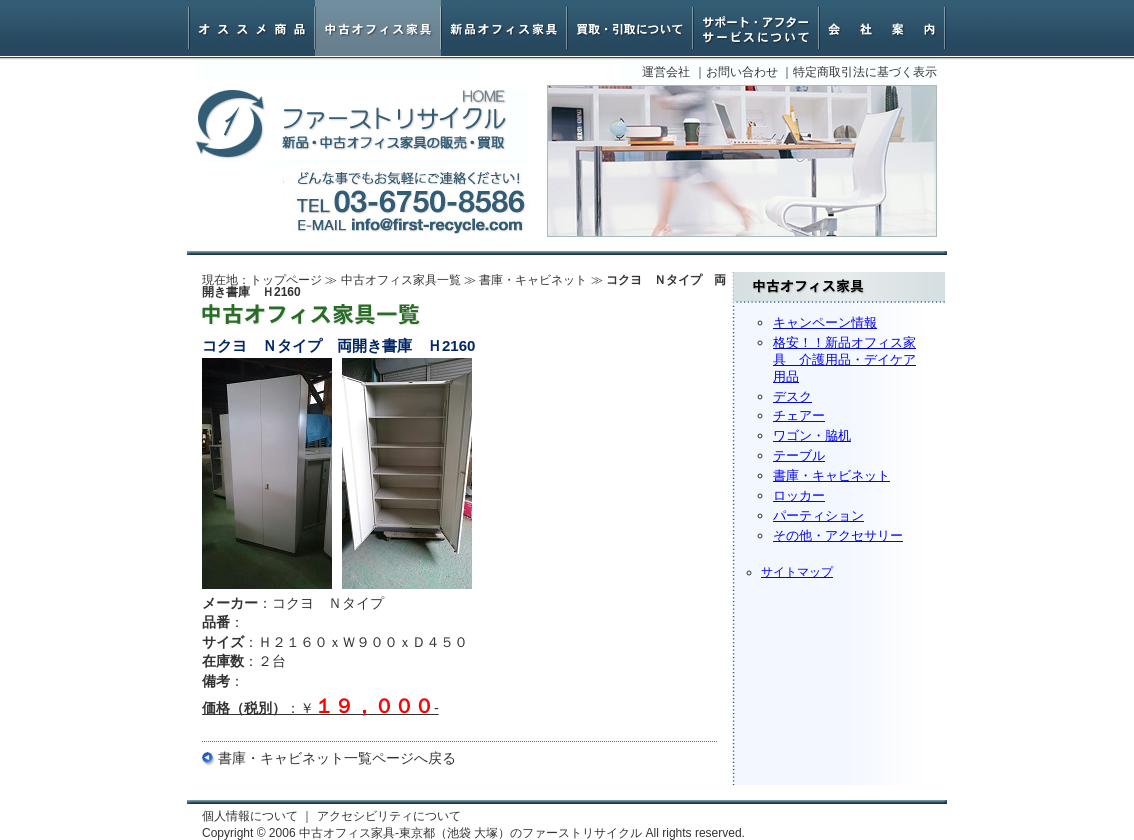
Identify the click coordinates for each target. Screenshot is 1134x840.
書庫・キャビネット (831, 475)
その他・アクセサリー (838, 535)
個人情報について (250, 816)
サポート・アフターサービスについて (756, 28)
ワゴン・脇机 (812, 435)
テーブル (799, 455)
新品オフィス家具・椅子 (504, 28)
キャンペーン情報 (825, 322)
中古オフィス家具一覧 (401, 280)
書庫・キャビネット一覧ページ (316, 758)
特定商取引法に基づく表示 (865, 72)
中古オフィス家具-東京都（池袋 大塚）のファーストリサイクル (351, 124)
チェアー (799, 415)
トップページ (286, 280)
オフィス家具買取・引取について (630, 28)
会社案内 (882, 28)
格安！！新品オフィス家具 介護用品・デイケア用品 (844, 359)
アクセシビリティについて (389, 816)
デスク (792, 396)
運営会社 (666, 72)
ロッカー (799, 495)
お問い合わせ (742, 72)
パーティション (818, 515)
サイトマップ (797, 572)
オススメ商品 (252, 28)
